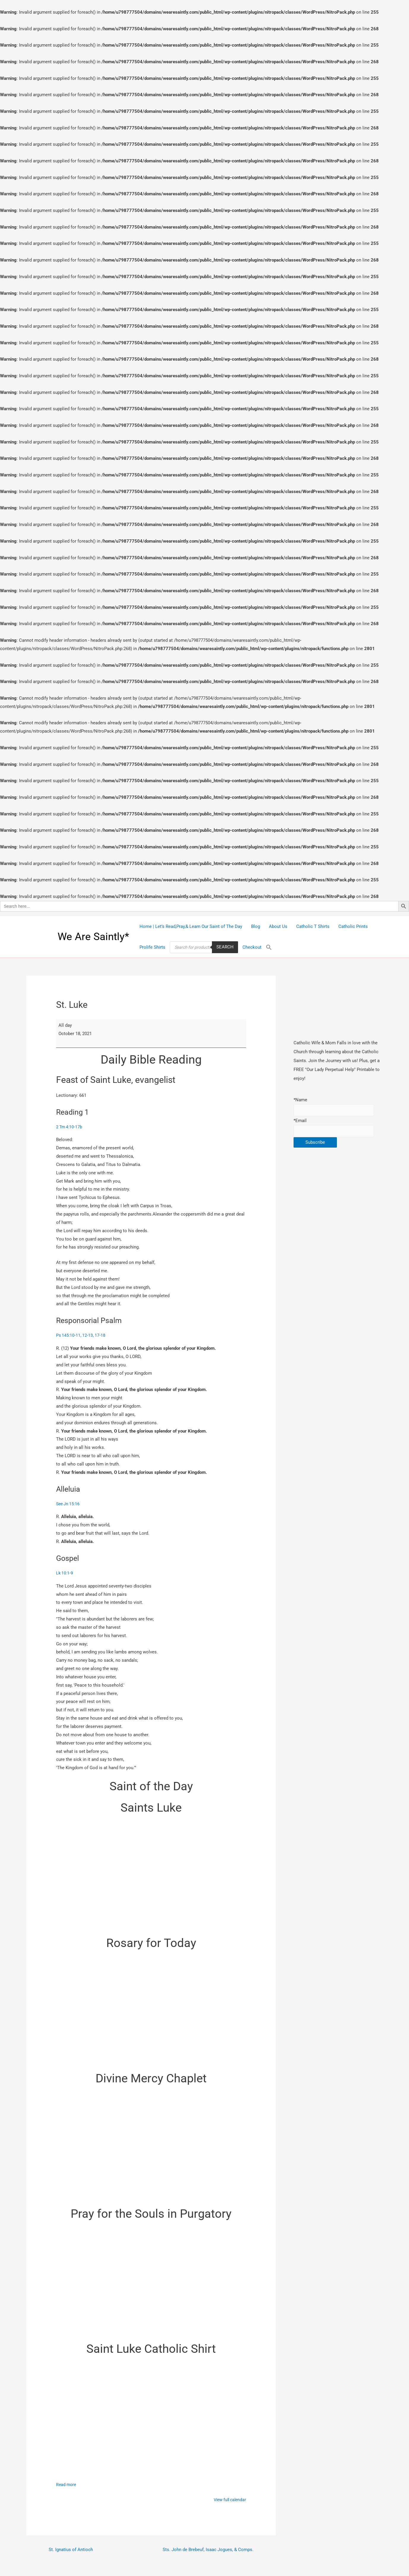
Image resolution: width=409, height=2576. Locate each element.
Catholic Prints (353, 926)
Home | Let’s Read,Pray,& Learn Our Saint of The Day (190, 926)
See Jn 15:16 (68, 1504)
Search (225, 947)
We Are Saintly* (93, 937)
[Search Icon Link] (269, 947)
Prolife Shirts (152, 947)
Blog (255, 926)
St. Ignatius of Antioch (72, 2553)
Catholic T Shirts (312, 926)
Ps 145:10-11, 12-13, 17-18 (81, 1335)
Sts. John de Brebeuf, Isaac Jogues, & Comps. (206, 2553)
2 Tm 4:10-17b (70, 1127)
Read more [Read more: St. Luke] (66, 2486)
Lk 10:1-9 (65, 1574)
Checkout (251, 947)
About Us (278, 926)
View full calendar (228, 2501)
